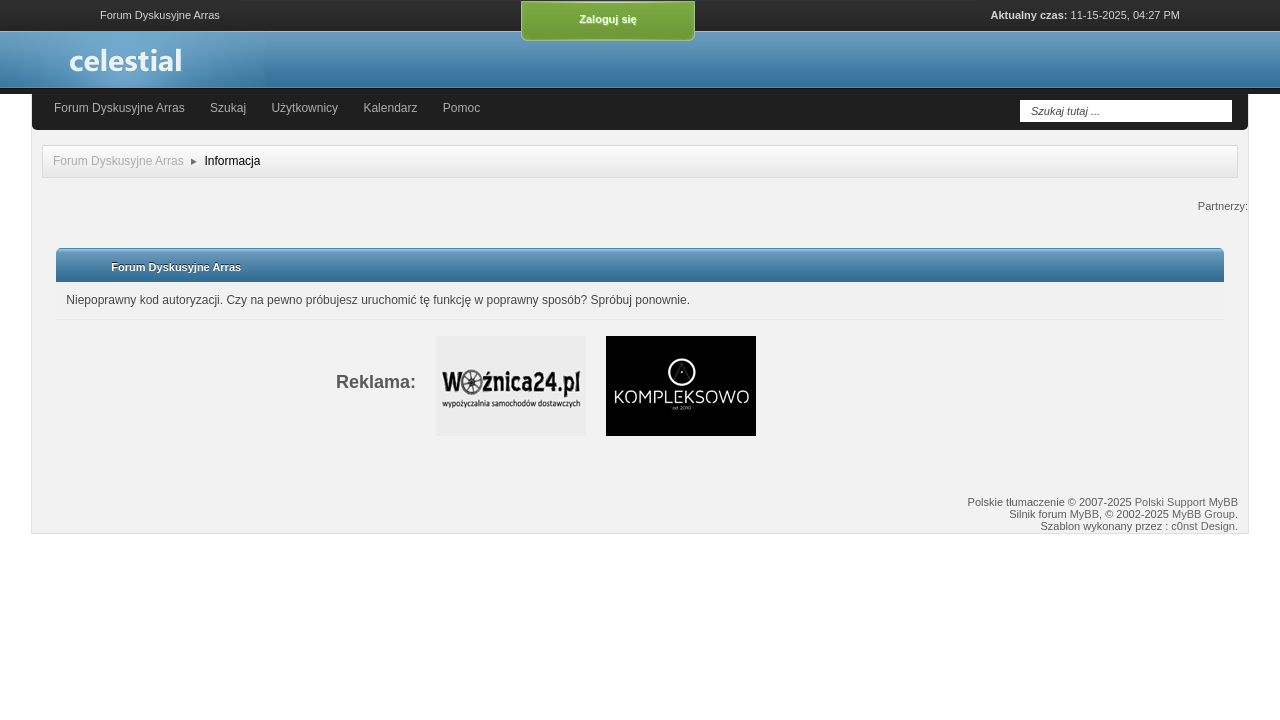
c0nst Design (1203, 526)
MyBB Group (1203, 514)
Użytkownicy (304, 108)
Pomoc (461, 108)
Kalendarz (390, 108)
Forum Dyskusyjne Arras (119, 108)
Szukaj (229, 108)
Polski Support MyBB (1186, 502)
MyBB (1084, 514)
